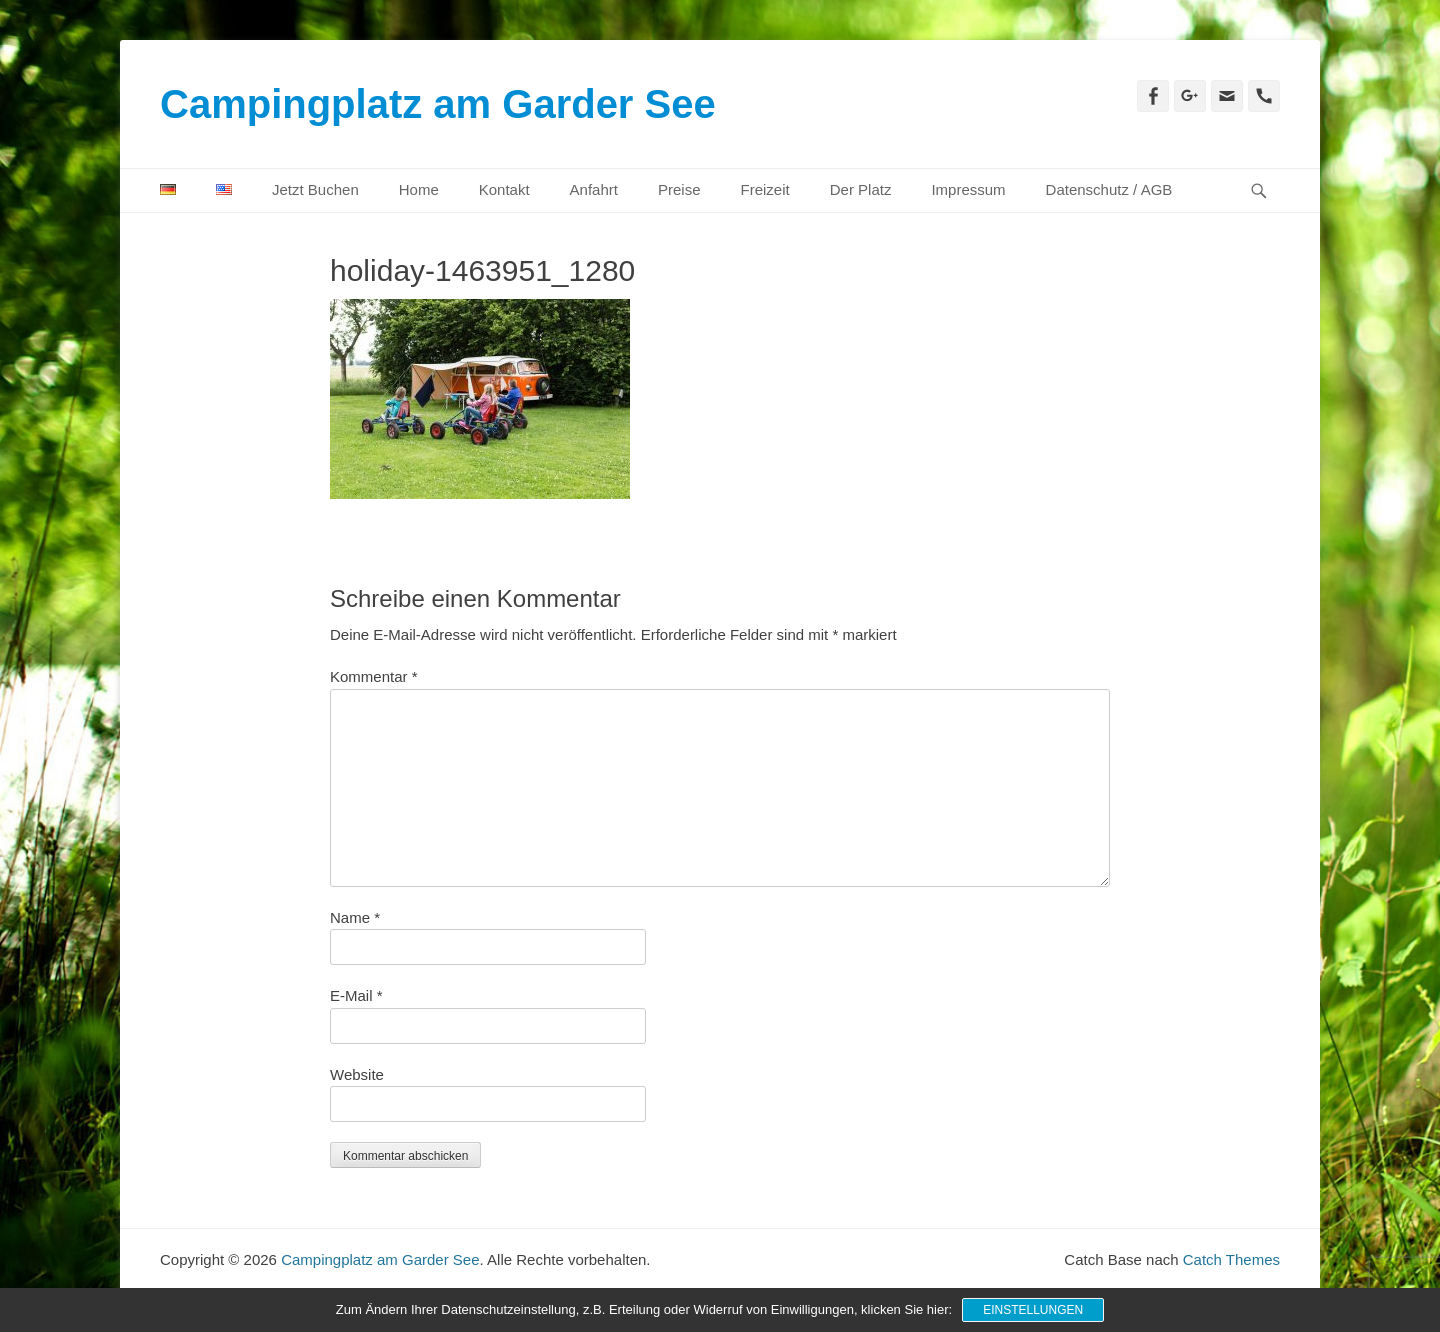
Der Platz (861, 189)
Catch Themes (1231, 1259)
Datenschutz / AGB (1109, 189)
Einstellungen (1033, 1310)
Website (357, 1074)
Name (355, 917)
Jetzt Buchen (315, 189)
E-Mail (356, 995)
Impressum (968, 189)
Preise (679, 189)
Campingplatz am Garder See (438, 104)
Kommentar (374, 676)
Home (419, 189)
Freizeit (765, 189)
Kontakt (504, 189)
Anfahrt (594, 189)
